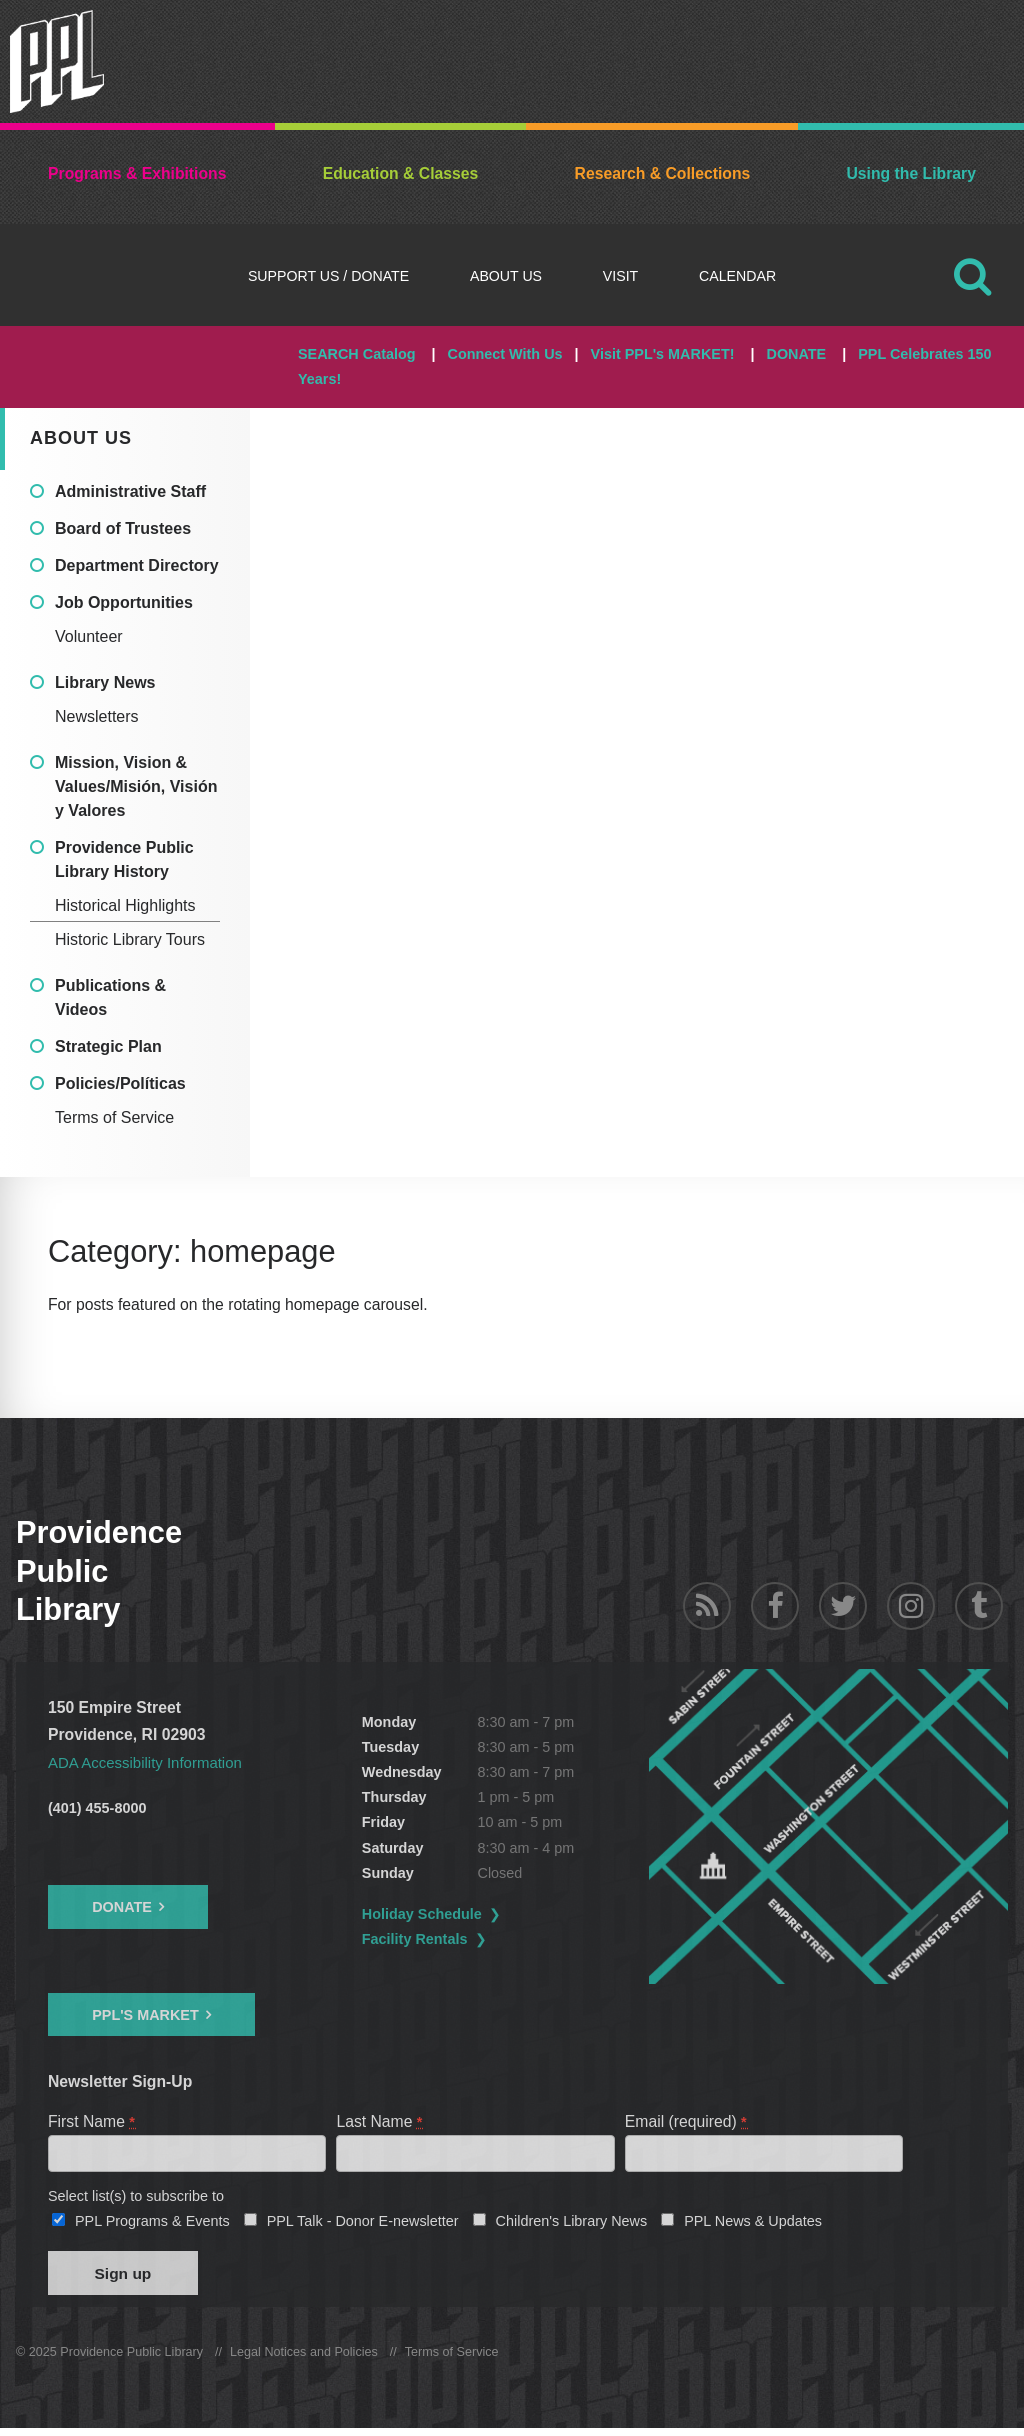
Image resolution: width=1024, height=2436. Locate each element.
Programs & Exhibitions (137, 173)
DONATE (796, 354)
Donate (122, 1907)
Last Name (380, 2121)
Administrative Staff (130, 491)
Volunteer (89, 636)
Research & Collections (663, 173)
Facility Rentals (455, 1939)
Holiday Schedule (462, 1914)
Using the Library (910, 173)
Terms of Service (114, 1117)
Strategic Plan (108, 1046)
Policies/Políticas (120, 1083)
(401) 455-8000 (97, 1808)
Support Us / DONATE (328, 276)
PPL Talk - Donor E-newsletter (363, 2225)
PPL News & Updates (753, 2225)
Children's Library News (572, 2225)
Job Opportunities (124, 602)
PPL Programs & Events (152, 2225)
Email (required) (687, 2121)
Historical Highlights (125, 905)
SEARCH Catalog (357, 354)
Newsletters (97, 716)
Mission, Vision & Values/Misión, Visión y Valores (136, 786)
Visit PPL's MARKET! (663, 354)
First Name (92, 2121)
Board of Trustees (123, 528)
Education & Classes (401, 173)
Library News (105, 682)
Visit (620, 276)
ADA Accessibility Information (150, 1762)
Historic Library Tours (130, 939)
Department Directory (137, 565)
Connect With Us (505, 354)
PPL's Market (145, 2015)
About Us (506, 276)
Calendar (737, 276)
